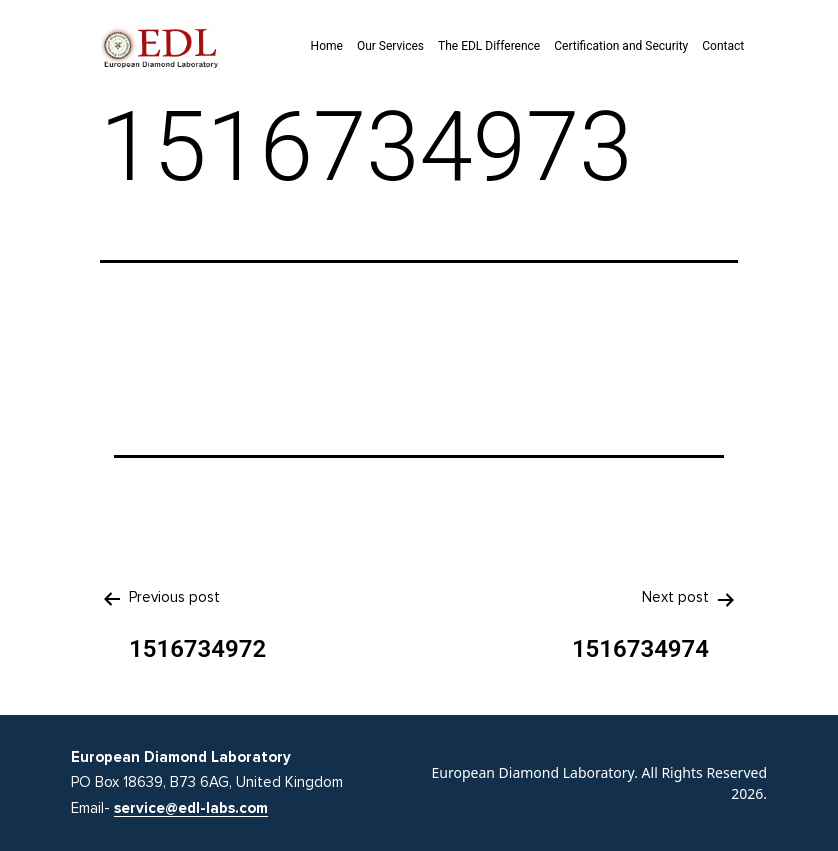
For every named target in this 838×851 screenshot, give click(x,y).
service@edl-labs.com (191, 808)
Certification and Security (621, 46)
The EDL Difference (489, 46)
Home (327, 46)
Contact (723, 46)
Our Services (390, 46)
